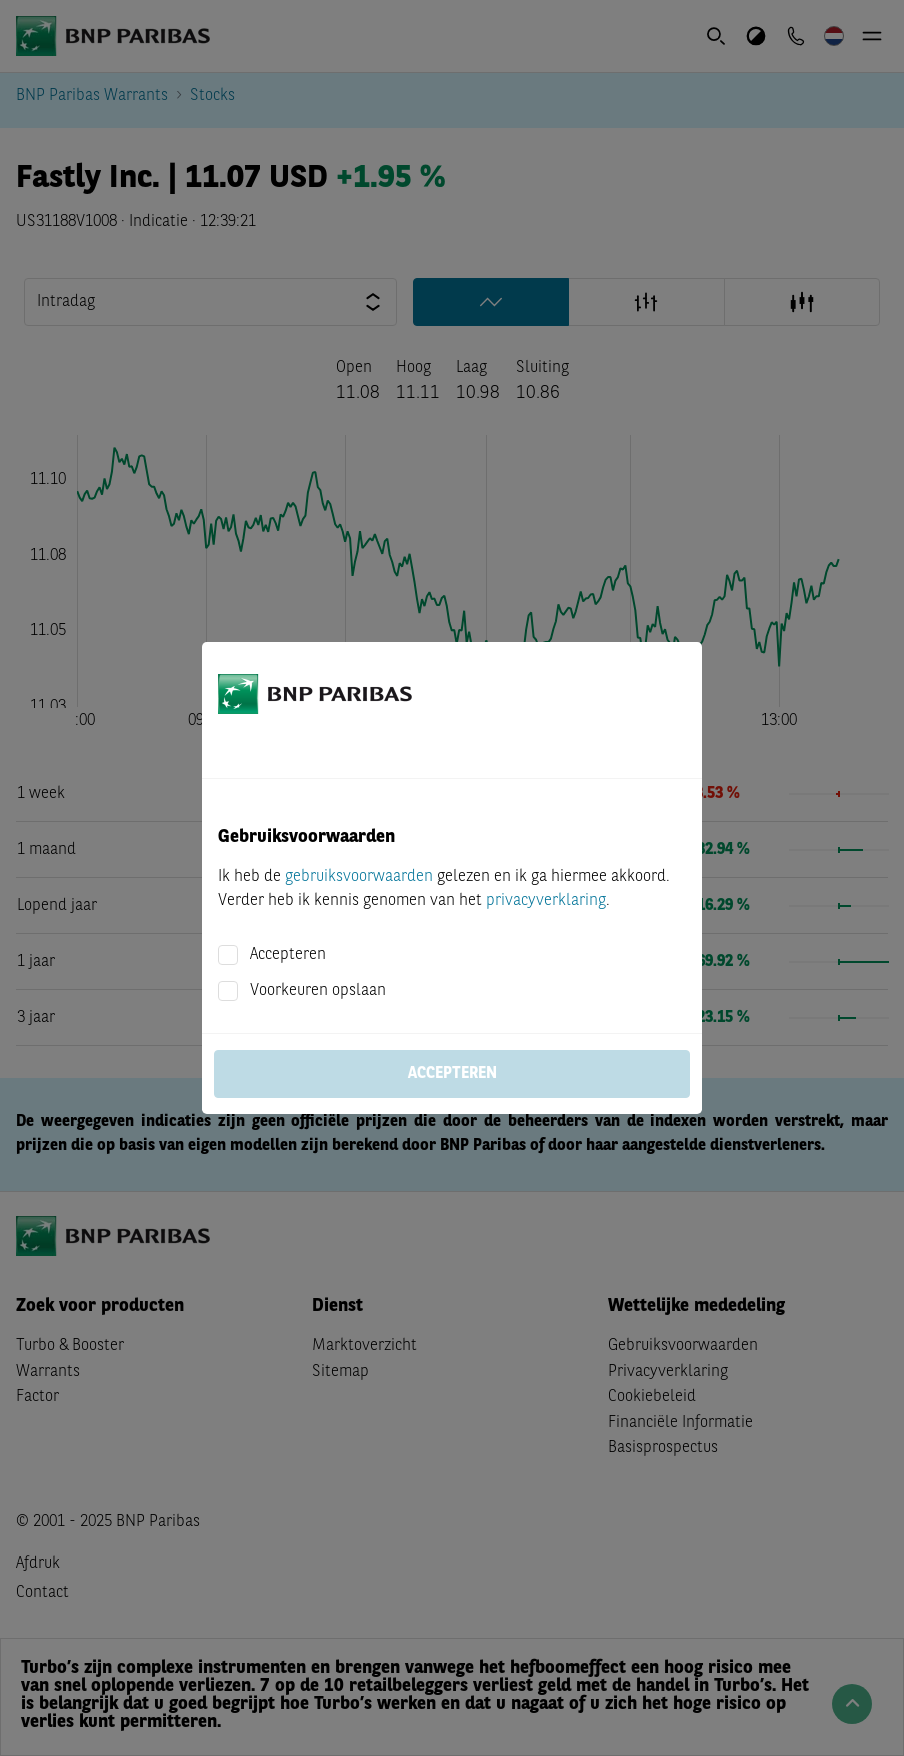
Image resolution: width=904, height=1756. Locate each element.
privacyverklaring (546, 901)
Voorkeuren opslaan (318, 991)
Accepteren (288, 955)
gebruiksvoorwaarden (359, 877)
